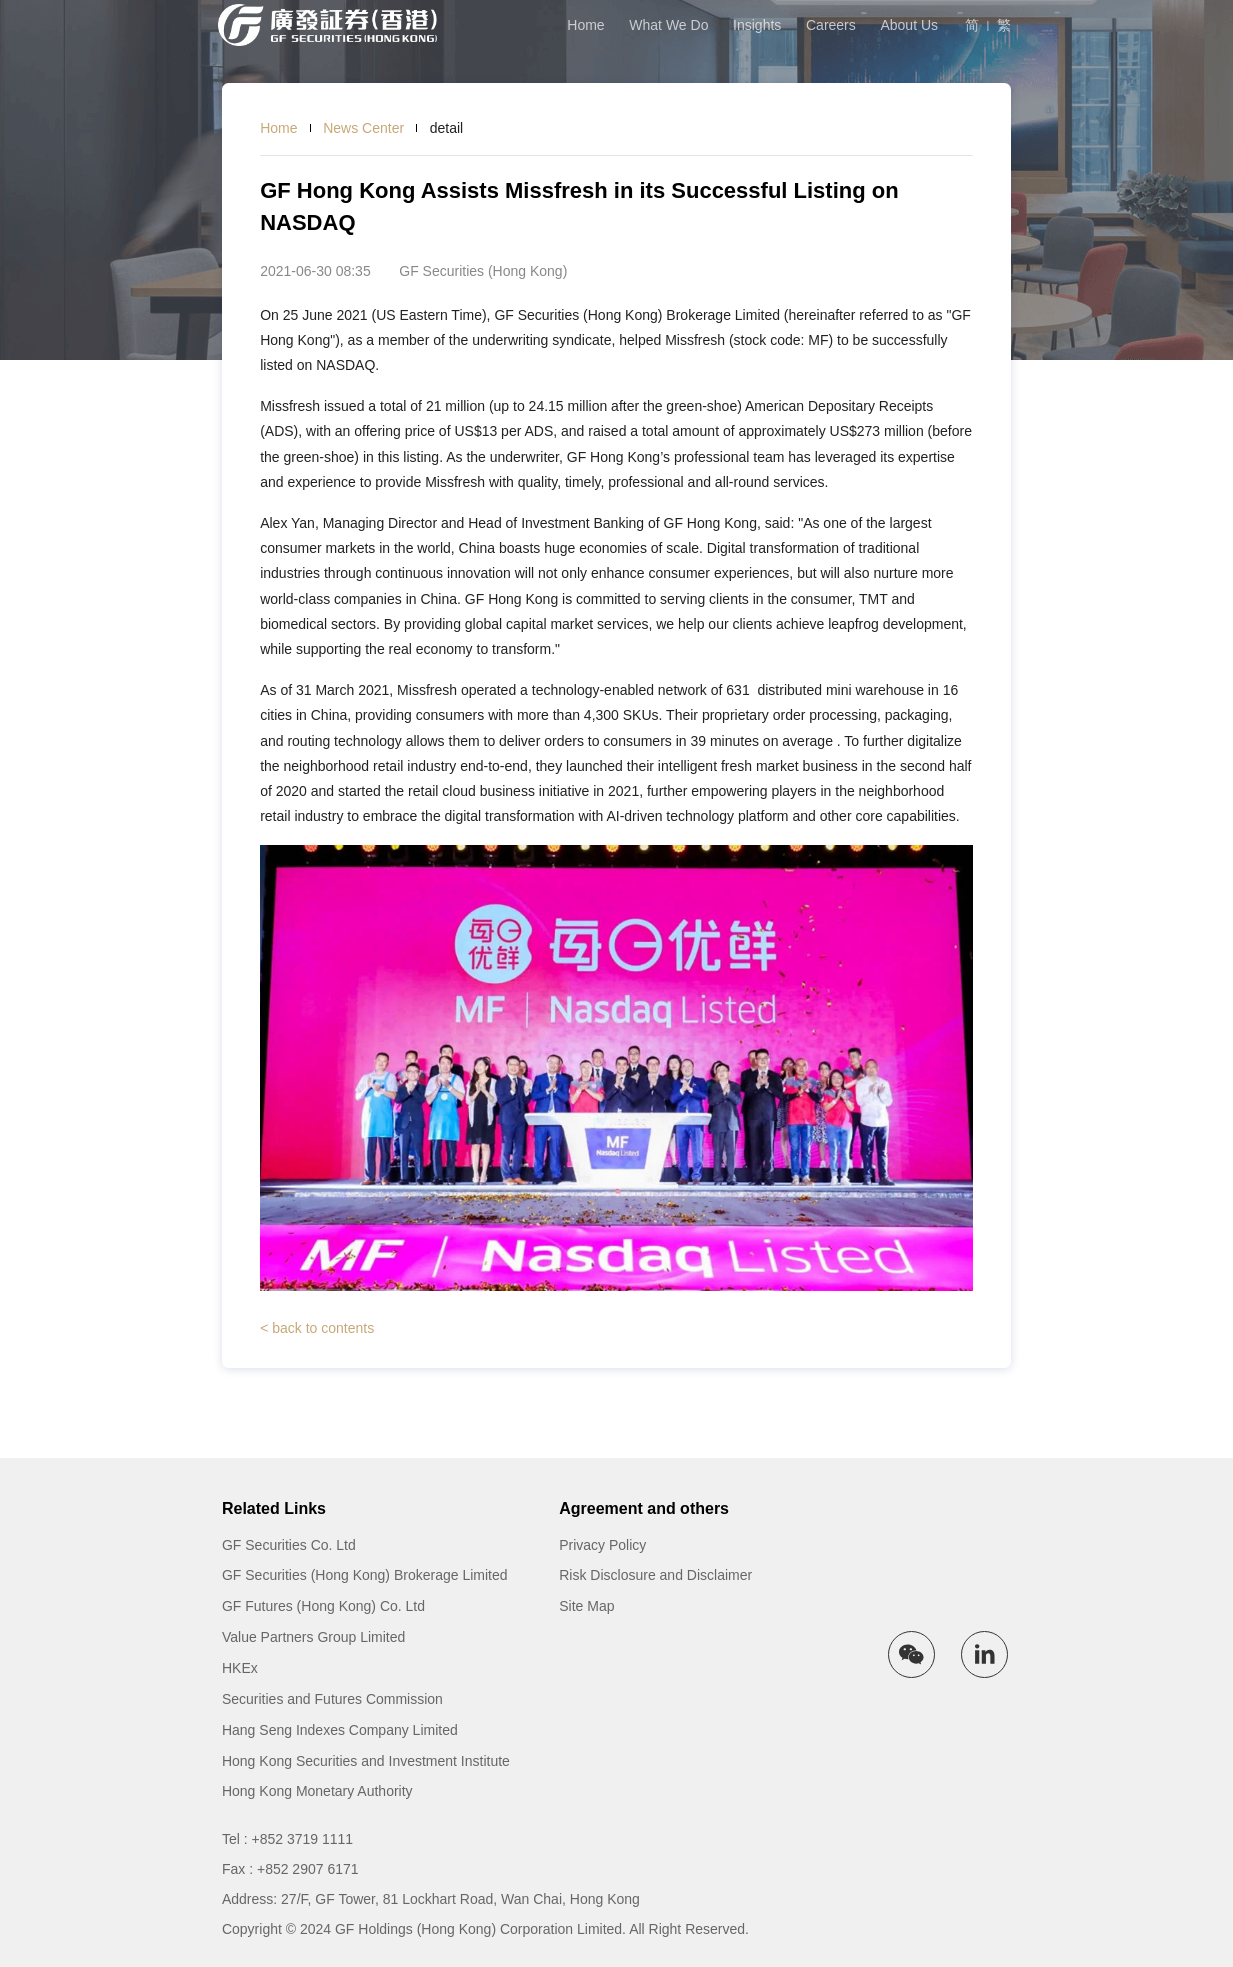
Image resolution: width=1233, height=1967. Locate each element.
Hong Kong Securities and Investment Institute (366, 1761)
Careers (831, 25)
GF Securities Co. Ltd (289, 1545)
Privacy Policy (602, 1545)
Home (585, 25)
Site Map (586, 1606)
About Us (909, 25)
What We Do (668, 25)
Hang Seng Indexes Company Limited (340, 1730)
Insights (757, 25)
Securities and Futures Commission (332, 1699)
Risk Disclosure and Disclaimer (655, 1575)
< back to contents (317, 1328)
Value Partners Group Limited (313, 1637)
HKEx (240, 1668)
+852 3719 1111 (303, 1839)
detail (446, 128)
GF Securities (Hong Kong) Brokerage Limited (365, 1575)
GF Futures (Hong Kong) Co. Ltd (323, 1606)
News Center (363, 128)
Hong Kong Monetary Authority (317, 1791)
